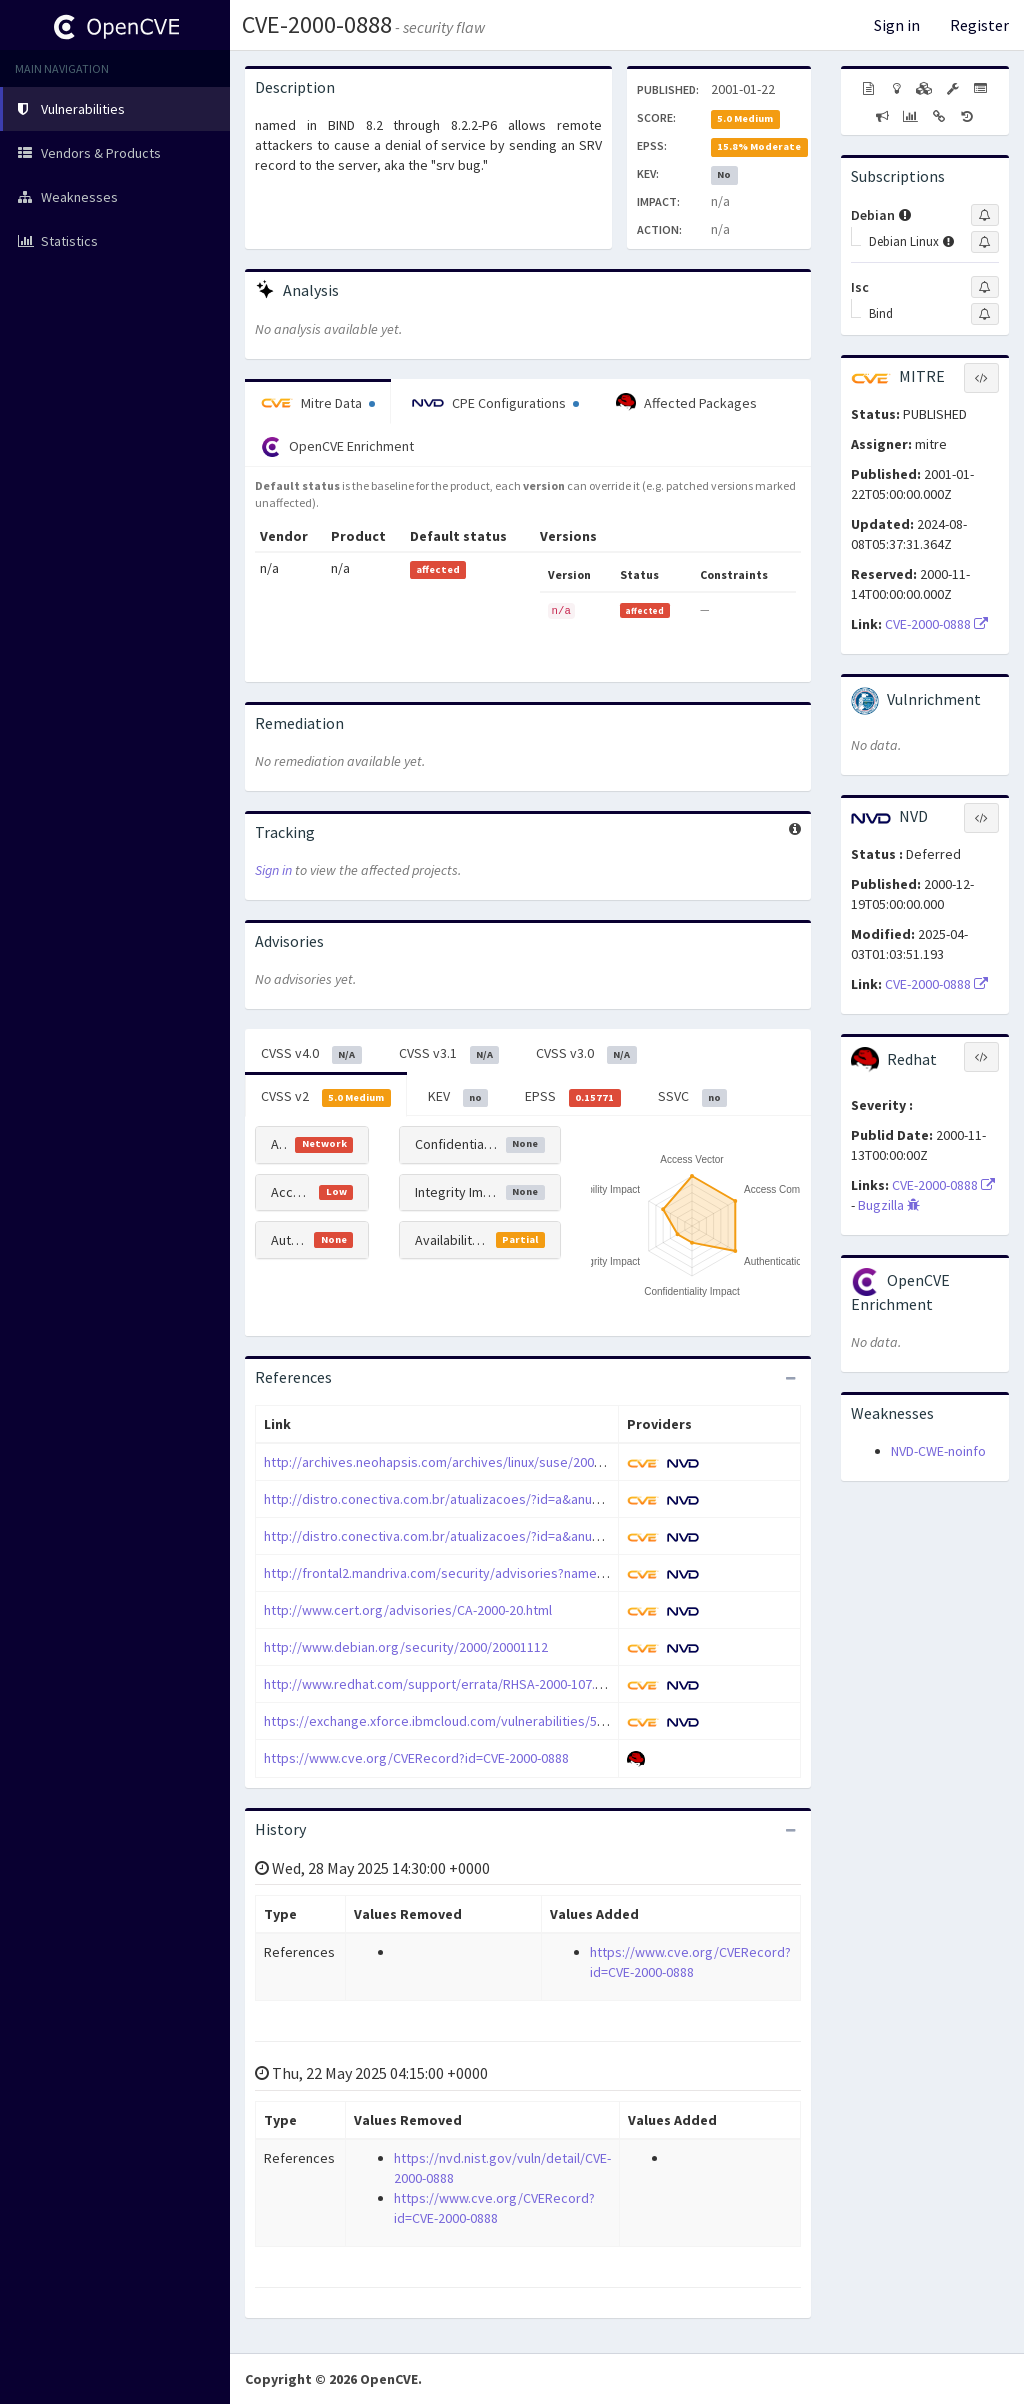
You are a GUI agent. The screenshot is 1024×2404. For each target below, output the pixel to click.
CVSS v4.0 (311, 1054)
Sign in (897, 25)
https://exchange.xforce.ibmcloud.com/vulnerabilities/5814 (441, 1721)
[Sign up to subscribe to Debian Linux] (985, 242)
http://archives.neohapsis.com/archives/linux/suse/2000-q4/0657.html (473, 1462)
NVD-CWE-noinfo (938, 1451)
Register (979, 25)
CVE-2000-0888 (317, 24)
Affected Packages (686, 403)
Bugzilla (889, 1205)
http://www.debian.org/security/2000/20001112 (406, 1647)
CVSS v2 (326, 1097)
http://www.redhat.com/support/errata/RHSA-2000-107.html (442, 1684)
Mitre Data (318, 403)
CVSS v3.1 (449, 1054)
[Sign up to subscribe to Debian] (985, 215)
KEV (458, 1097)
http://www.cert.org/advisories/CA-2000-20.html (408, 1610)
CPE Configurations (495, 403)
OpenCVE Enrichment (337, 447)
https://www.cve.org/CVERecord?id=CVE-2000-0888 (416, 1758)
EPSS (573, 1097)
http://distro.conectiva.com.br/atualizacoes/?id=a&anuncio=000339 (465, 1536)
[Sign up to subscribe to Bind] (985, 314)
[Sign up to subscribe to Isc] (985, 287)
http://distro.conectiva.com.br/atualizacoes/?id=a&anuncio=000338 (465, 1499)
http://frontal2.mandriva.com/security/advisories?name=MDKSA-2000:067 (483, 1573)
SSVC (693, 1097)
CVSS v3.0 (586, 1054)
